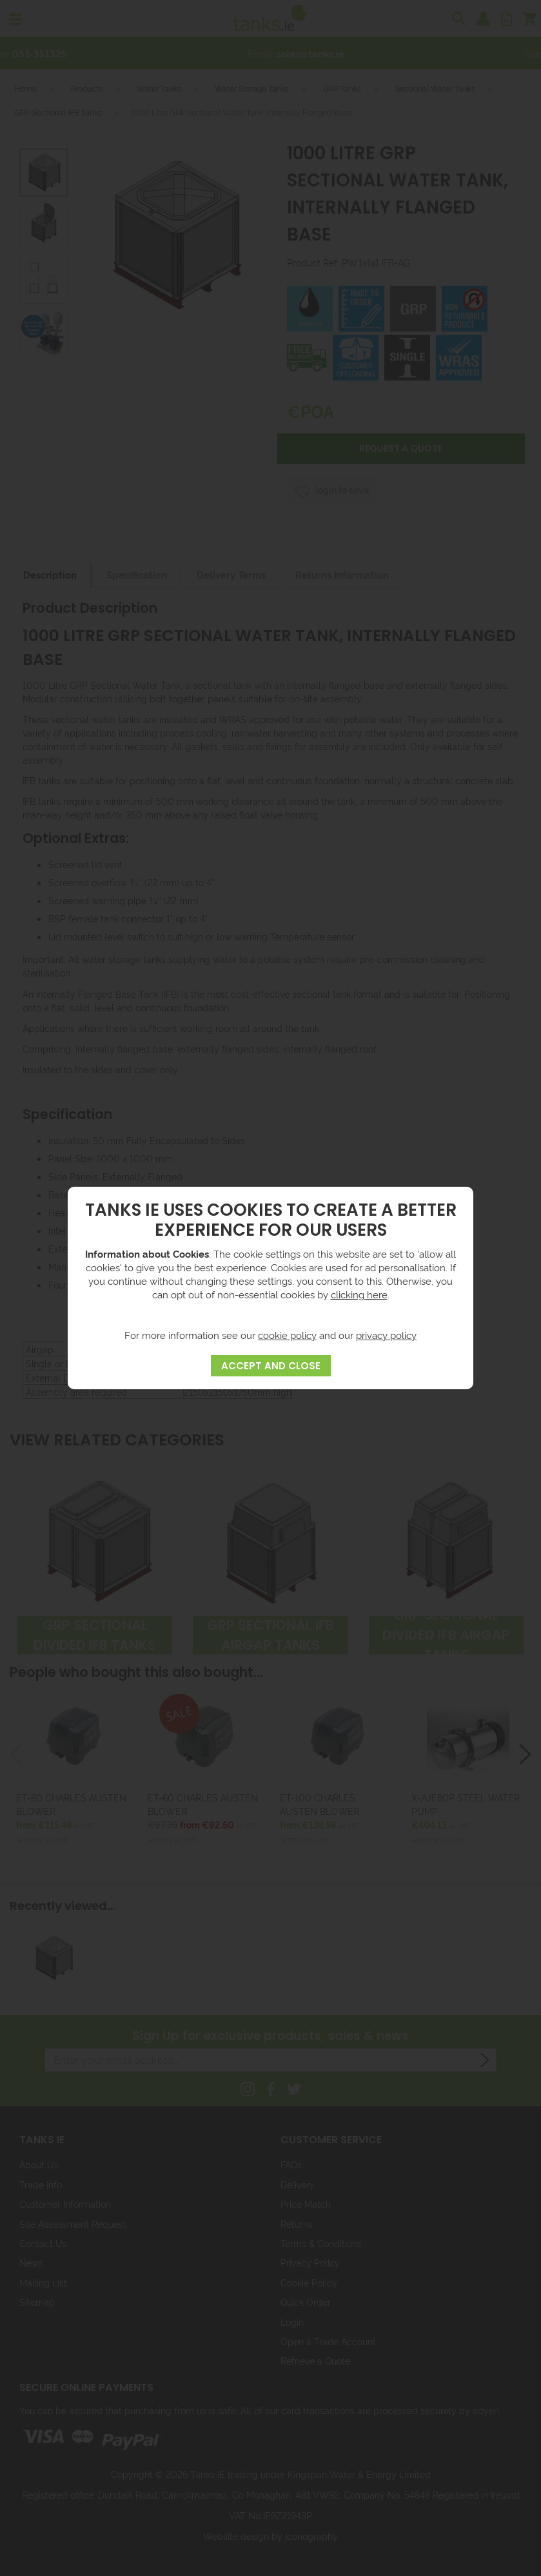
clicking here (359, 1294)
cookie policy (287, 1335)
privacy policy (386, 1335)
